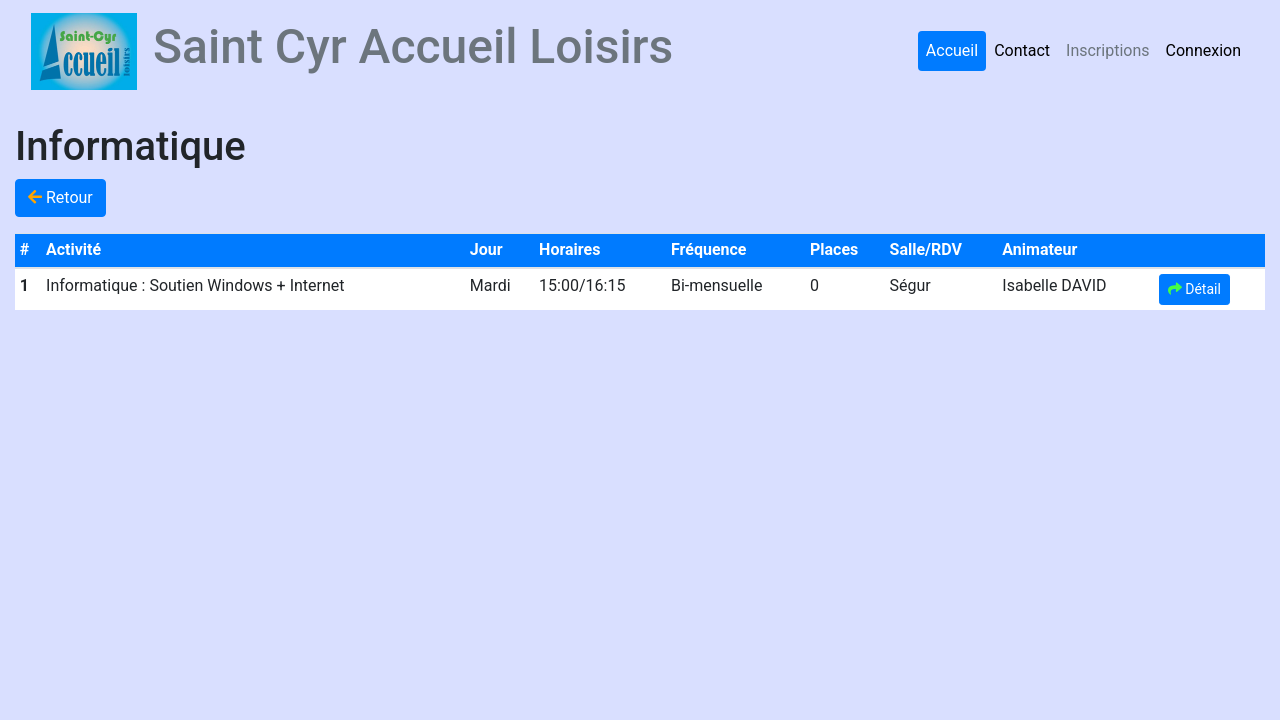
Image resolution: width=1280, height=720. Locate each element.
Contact (1022, 50)
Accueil (952, 50)
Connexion (1203, 50)
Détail (1194, 289)
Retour (60, 197)
